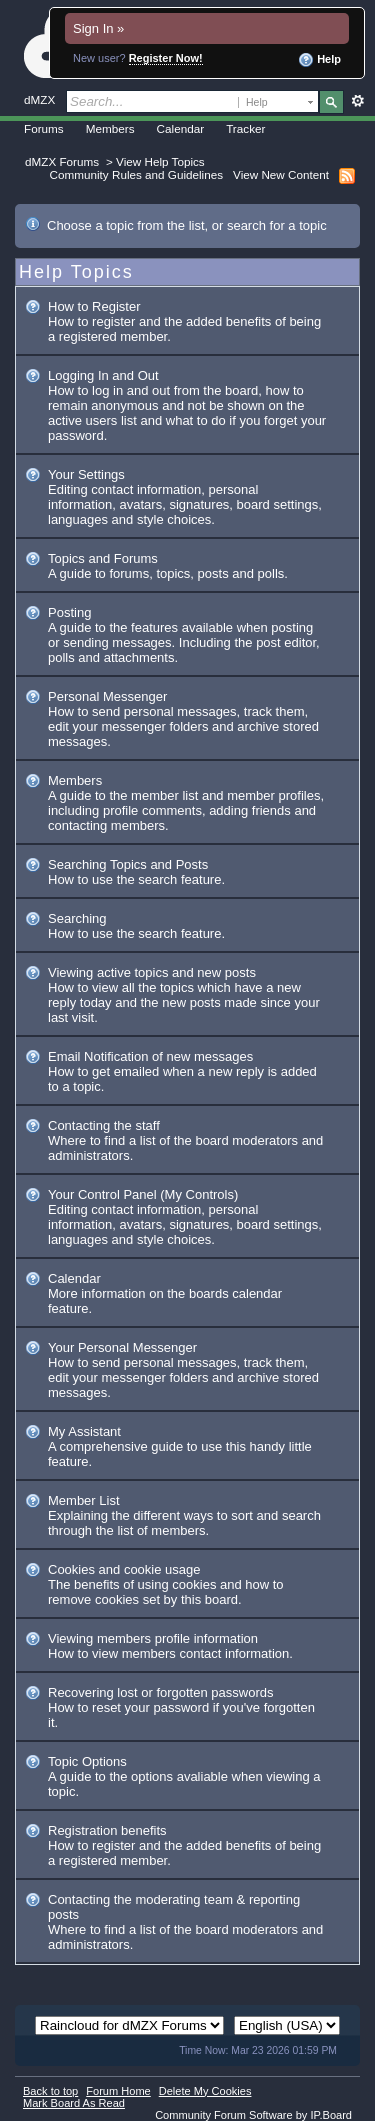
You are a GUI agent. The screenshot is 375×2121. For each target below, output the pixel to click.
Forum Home (118, 2091)
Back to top (50, 2091)
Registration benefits (107, 1830)
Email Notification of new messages (150, 1056)
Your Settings (86, 474)
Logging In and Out (103, 375)
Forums (44, 128)
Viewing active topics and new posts (152, 972)
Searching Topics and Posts (128, 864)
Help (319, 60)
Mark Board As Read (74, 2103)
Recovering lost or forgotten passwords (160, 1692)
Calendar (181, 128)
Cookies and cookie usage (124, 1569)
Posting (69, 612)
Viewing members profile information (153, 1638)
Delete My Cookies (205, 2091)
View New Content (281, 174)
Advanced (357, 101)
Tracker (245, 128)
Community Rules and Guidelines (136, 174)
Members (110, 128)
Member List (84, 1500)
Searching (77, 918)
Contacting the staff (104, 1125)
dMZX (39, 99)
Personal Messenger (107, 696)
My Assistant (84, 1431)
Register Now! (166, 58)
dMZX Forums (62, 161)
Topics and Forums (103, 558)
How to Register (94, 306)
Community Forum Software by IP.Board (253, 2115)
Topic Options (87, 1761)
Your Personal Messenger (122, 1347)
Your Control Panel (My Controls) (143, 1194)
